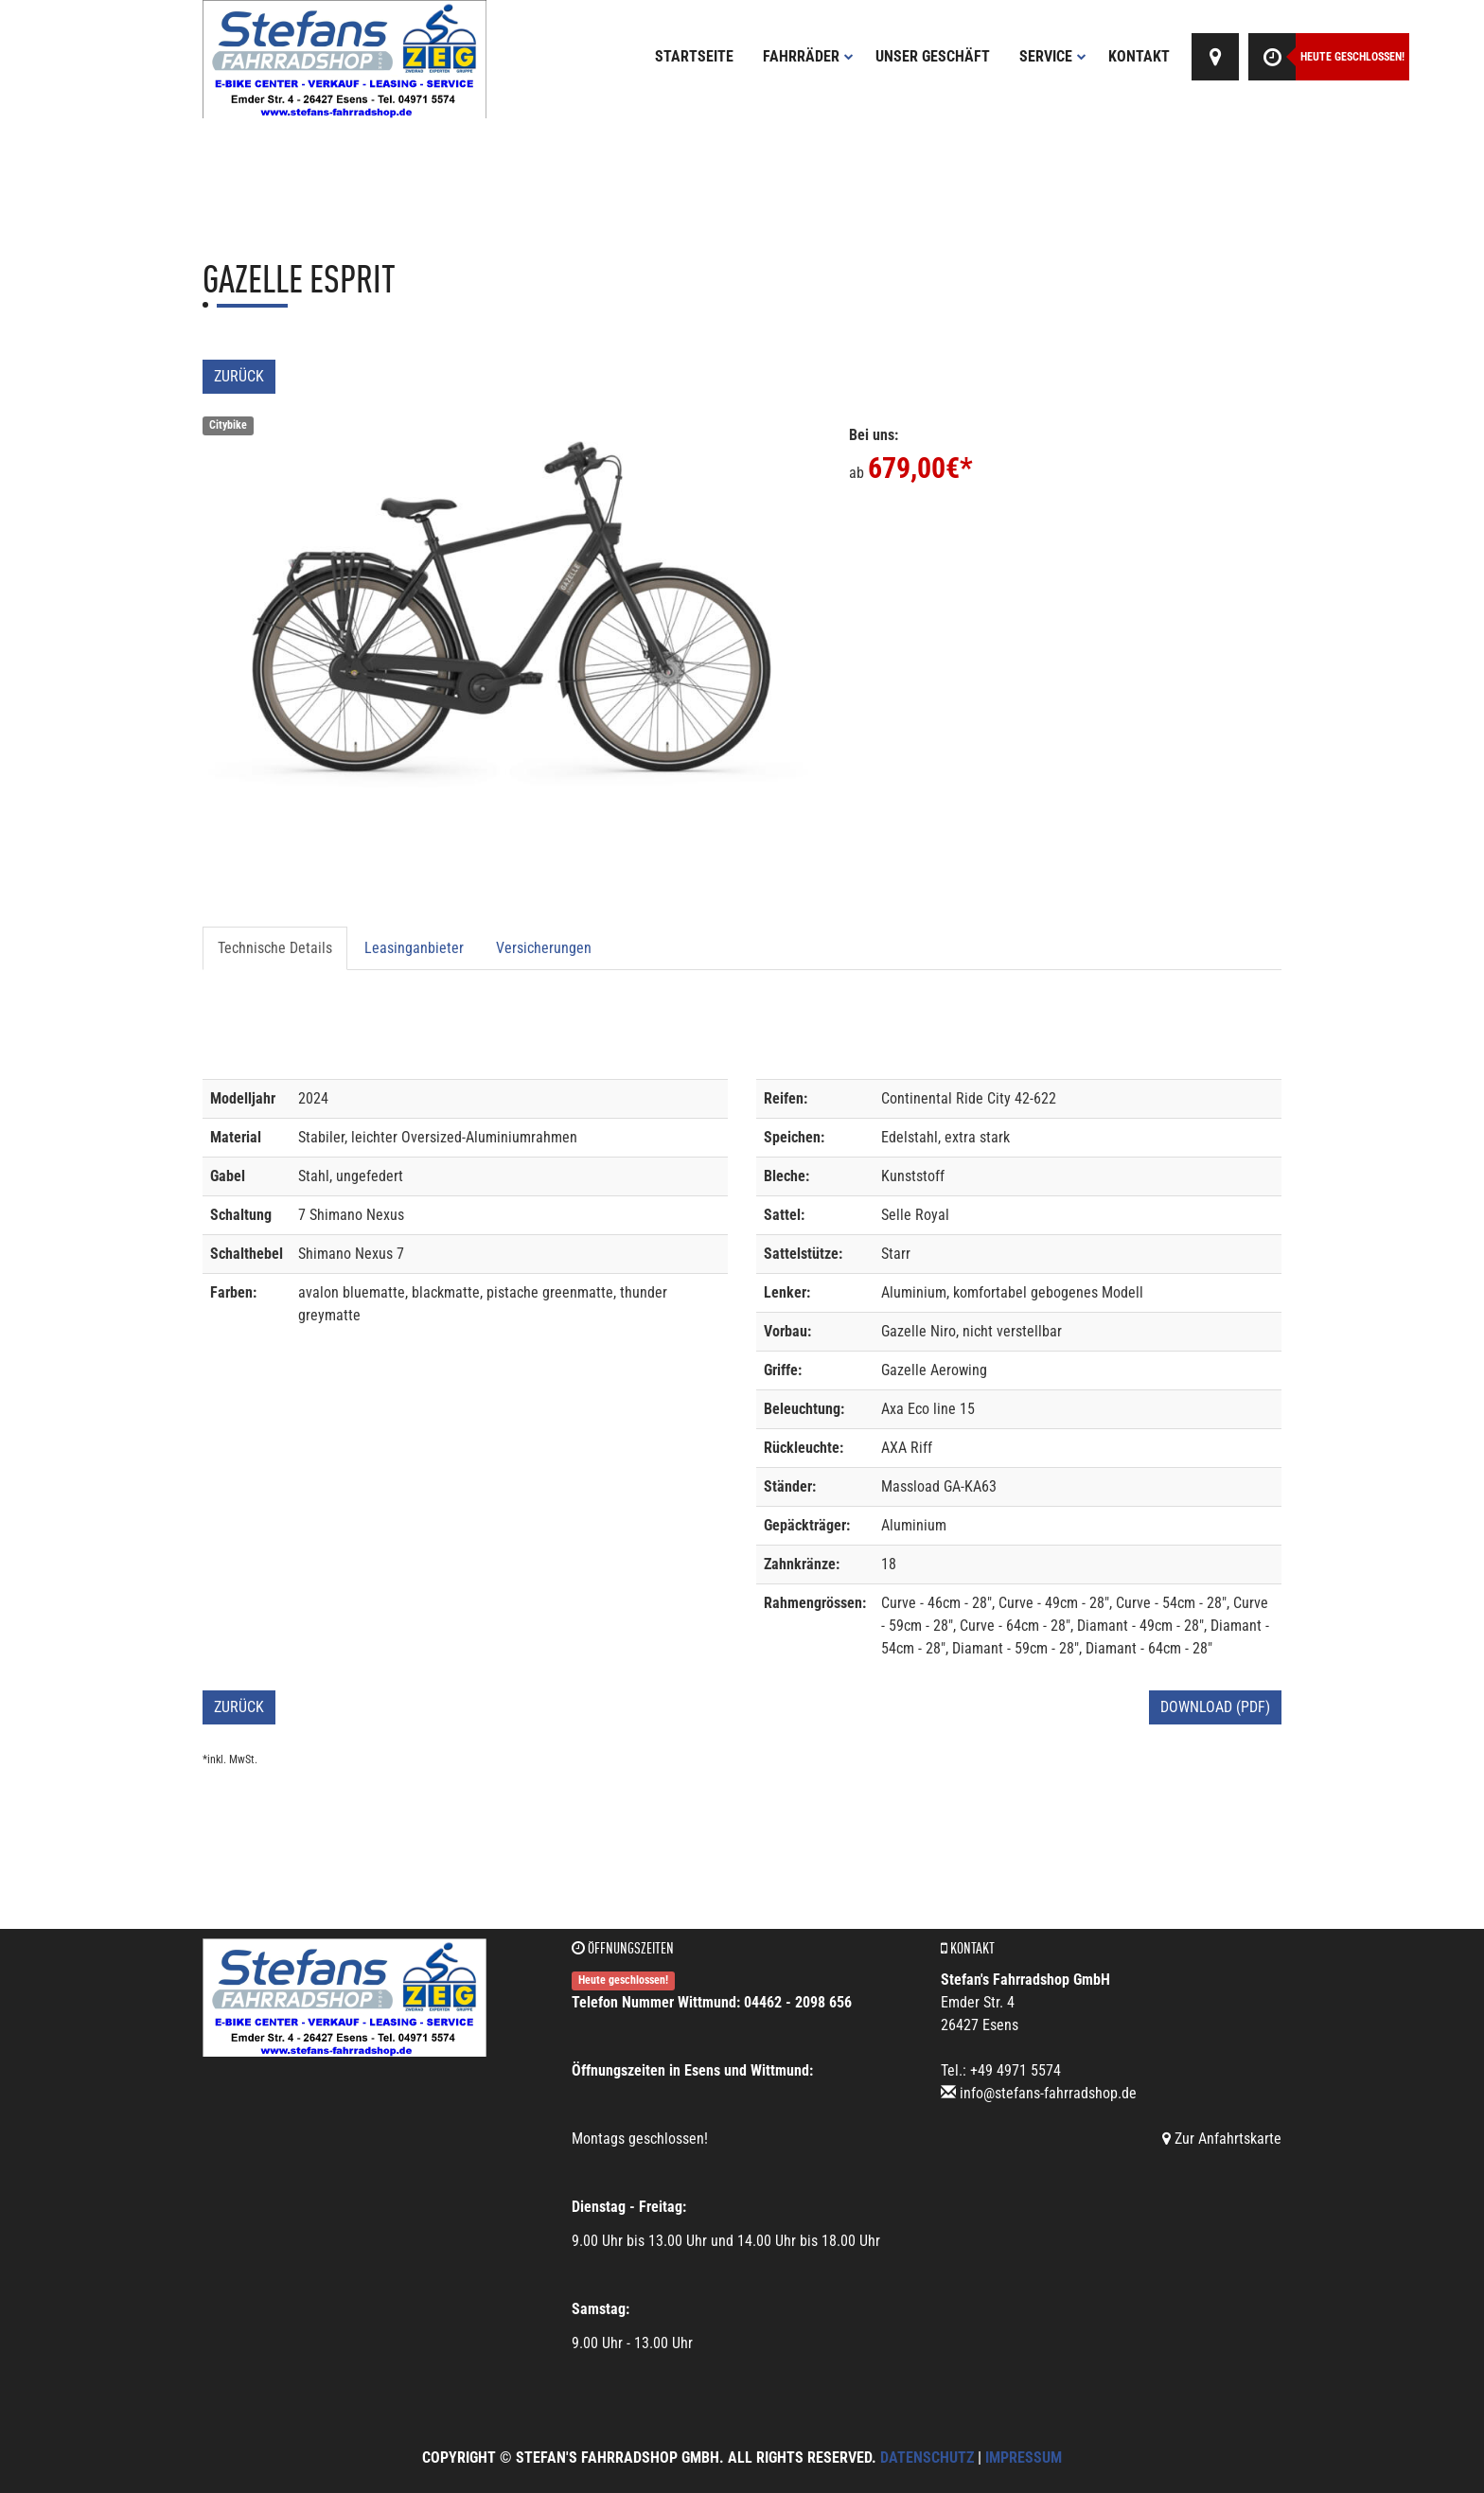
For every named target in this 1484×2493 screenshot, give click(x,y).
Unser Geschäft (932, 56)
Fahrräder (808, 56)
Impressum (1023, 2457)
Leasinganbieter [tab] (414, 948)
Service (1052, 56)
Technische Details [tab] (275, 948)
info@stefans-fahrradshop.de (1048, 2093)
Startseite (694, 56)
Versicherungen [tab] (544, 948)
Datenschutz (927, 2457)
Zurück (239, 376)
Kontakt (1139, 56)
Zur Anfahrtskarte (1221, 2139)
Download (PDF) (1215, 1707)
